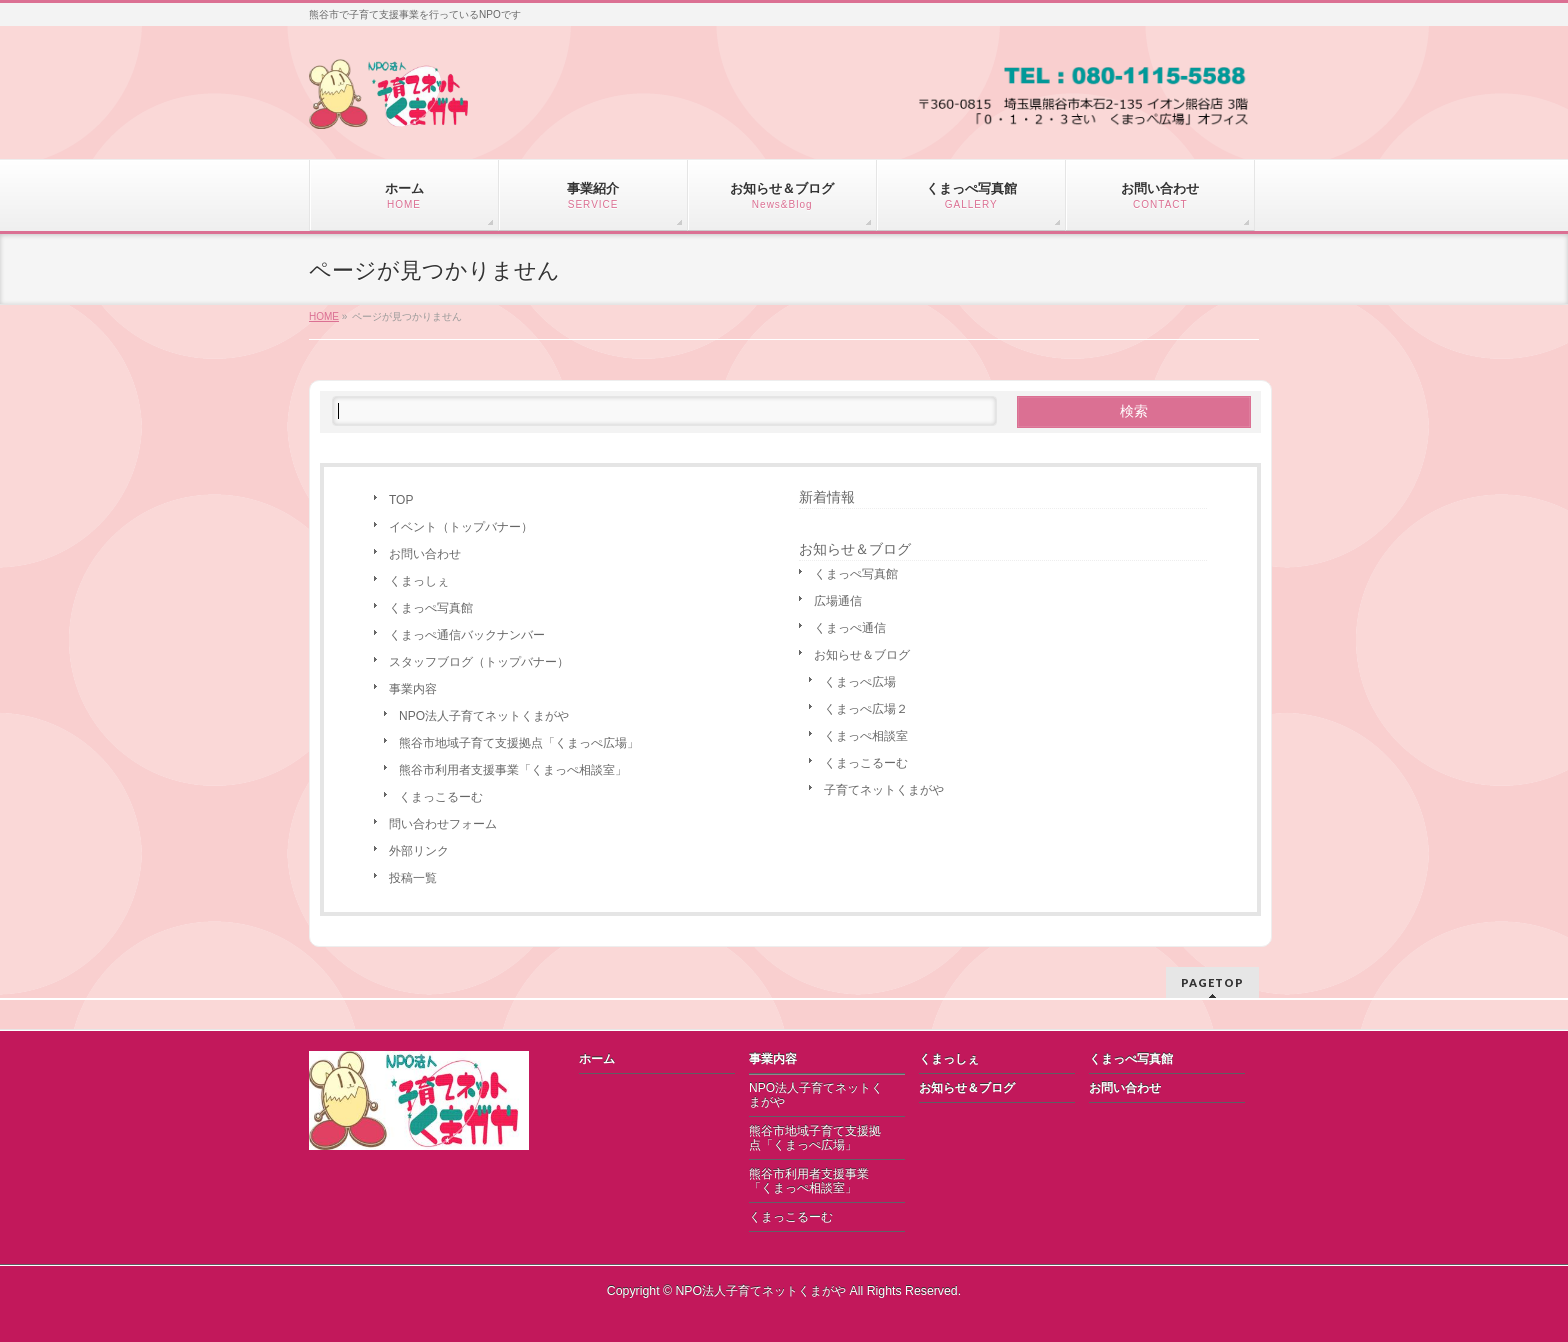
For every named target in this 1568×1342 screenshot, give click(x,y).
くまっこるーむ (441, 797)
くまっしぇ (419, 581)
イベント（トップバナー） (461, 527)
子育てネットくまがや (884, 790)
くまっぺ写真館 (431, 608)
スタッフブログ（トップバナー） (479, 662)
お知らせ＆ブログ (862, 655)
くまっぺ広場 (860, 682)
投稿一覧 (413, 878)
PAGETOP (1212, 982)
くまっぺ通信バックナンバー (467, 635)
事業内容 (413, 689)
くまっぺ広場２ (866, 709)
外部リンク (419, 851)
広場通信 (838, 601)
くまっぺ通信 (850, 628)
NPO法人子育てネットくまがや (484, 716)
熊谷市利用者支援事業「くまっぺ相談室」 (513, 770)
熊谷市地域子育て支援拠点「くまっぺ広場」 (519, 743)
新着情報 (827, 497)
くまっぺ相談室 (866, 736)
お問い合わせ (425, 554)
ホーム (597, 1059)
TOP (401, 500)
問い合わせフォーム (443, 824)
